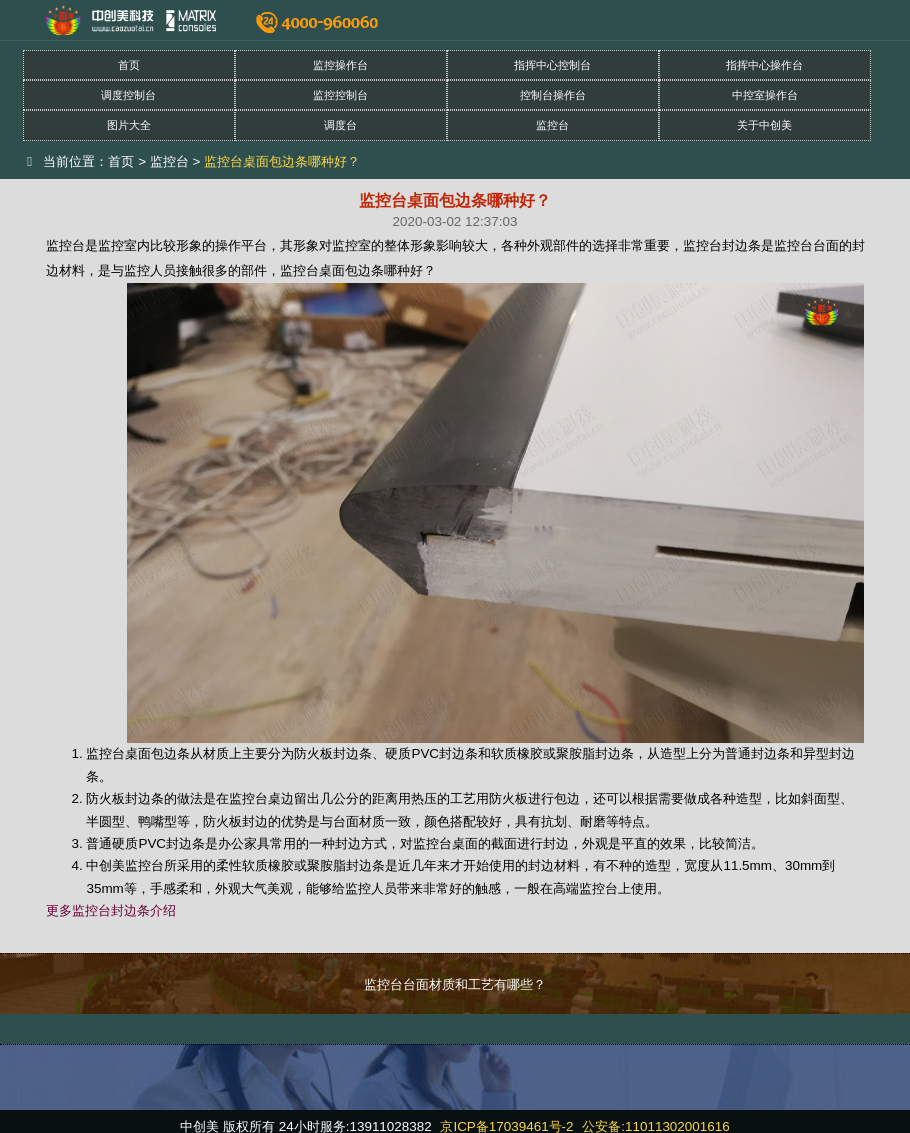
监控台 (552, 125)
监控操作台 (340, 65)
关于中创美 (764, 125)
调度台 (340, 125)
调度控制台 (128, 95)
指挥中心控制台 (552, 65)
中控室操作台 (765, 95)
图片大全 (129, 125)
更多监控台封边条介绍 (111, 910)
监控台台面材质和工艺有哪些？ (455, 984)
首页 (129, 65)
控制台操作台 (553, 95)
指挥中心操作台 (764, 65)
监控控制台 (340, 95)
